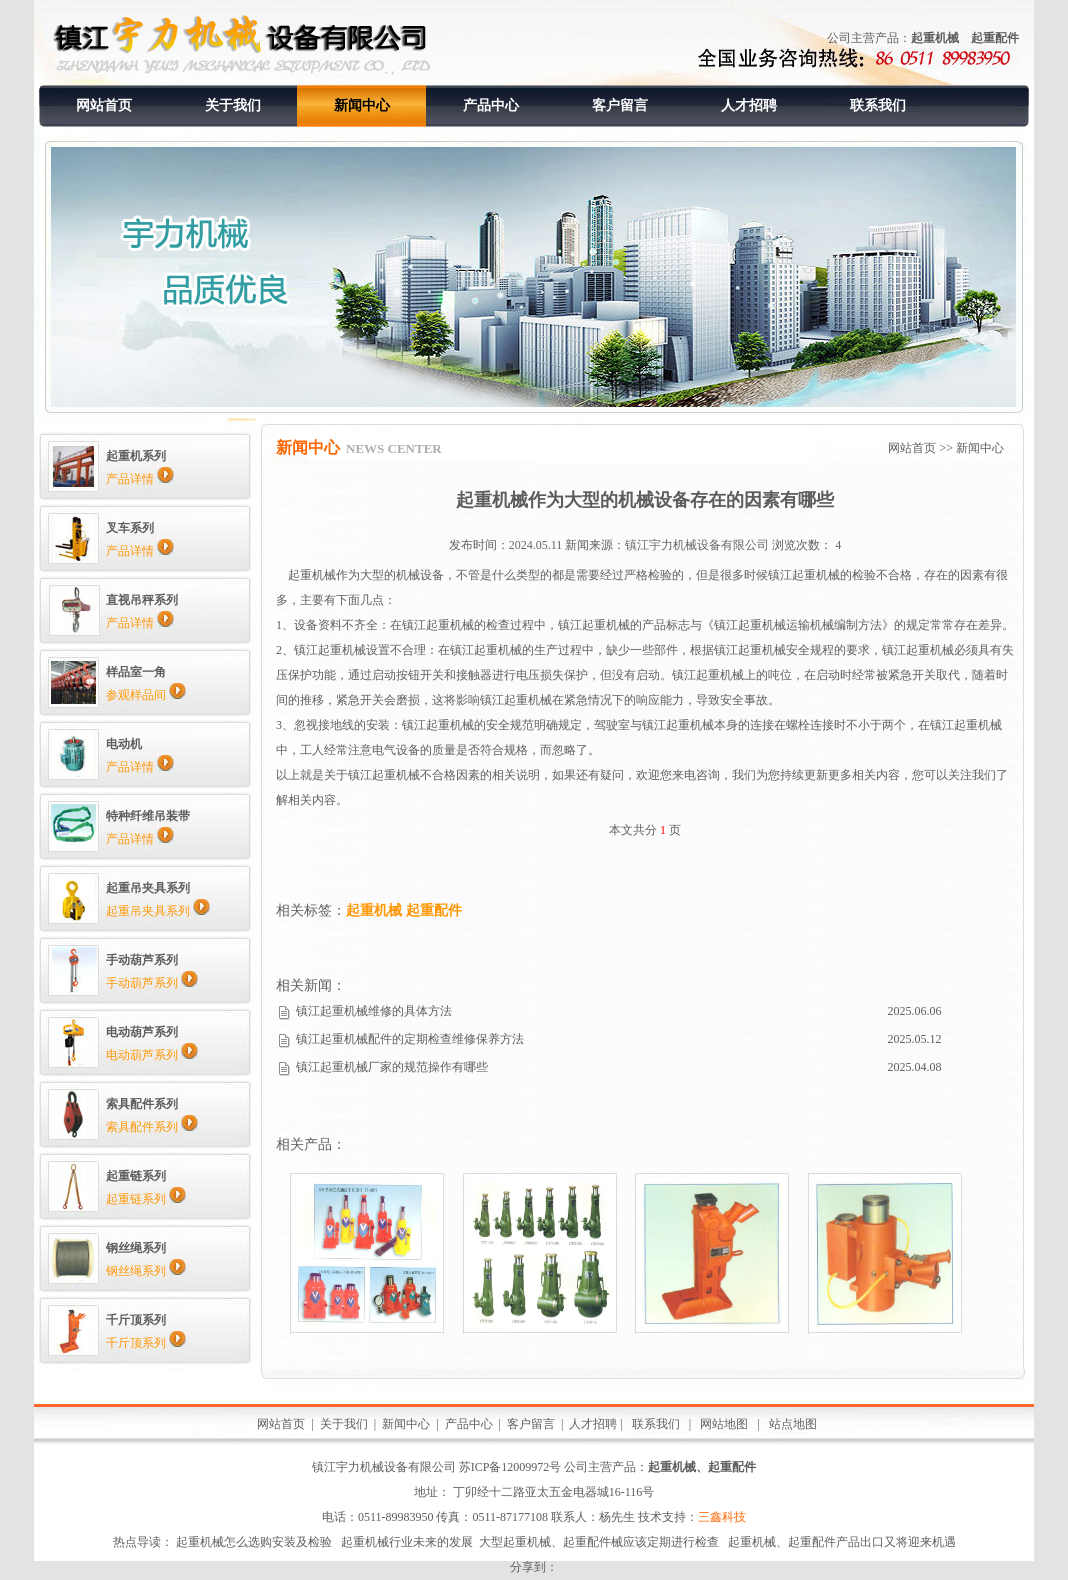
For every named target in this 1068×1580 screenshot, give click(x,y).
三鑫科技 (722, 1517)
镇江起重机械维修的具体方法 (374, 1011)
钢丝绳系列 (146, 1271)
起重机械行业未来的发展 (407, 1542)
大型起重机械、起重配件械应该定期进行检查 (599, 1542)
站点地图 (791, 1424)
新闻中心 (362, 105)
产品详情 (140, 479)
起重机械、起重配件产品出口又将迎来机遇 (842, 1542)
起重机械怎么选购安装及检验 (254, 1542)
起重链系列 (146, 1199)
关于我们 (233, 105)
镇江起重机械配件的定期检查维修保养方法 (410, 1039)
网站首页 (104, 105)
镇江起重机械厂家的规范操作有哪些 (392, 1067)
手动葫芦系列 (152, 983)
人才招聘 (749, 105)
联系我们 (878, 105)
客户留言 (620, 105)
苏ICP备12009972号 (510, 1467)
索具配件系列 (152, 1127)
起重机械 (935, 38)
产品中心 (491, 105)
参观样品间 (146, 695)
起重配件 (995, 38)
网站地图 (724, 1424)
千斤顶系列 (146, 1343)
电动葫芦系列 (152, 1055)
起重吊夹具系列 (158, 911)
